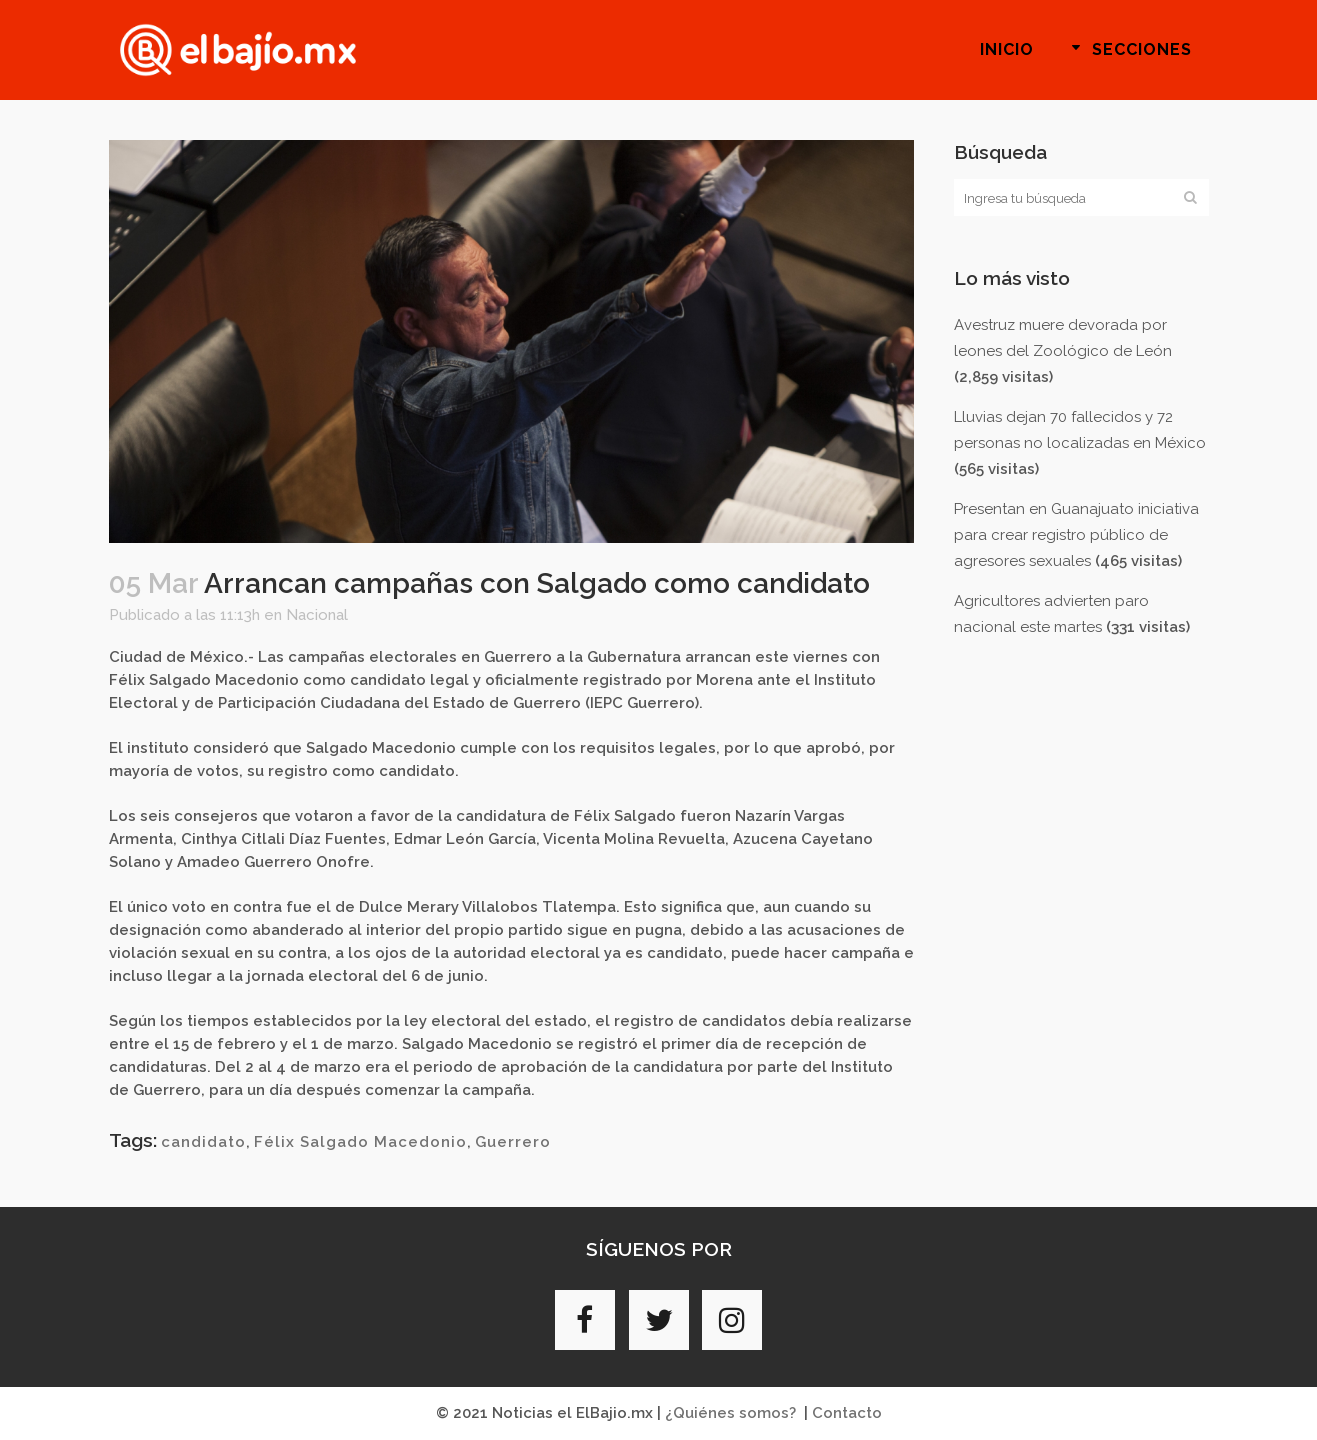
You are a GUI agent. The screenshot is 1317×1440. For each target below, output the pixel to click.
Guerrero (513, 1142)
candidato (203, 1142)
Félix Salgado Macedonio (360, 1142)
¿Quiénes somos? (730, 1413)
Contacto (847, 1413)
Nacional (317, 615)
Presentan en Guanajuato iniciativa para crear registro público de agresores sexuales (1076, 535)
